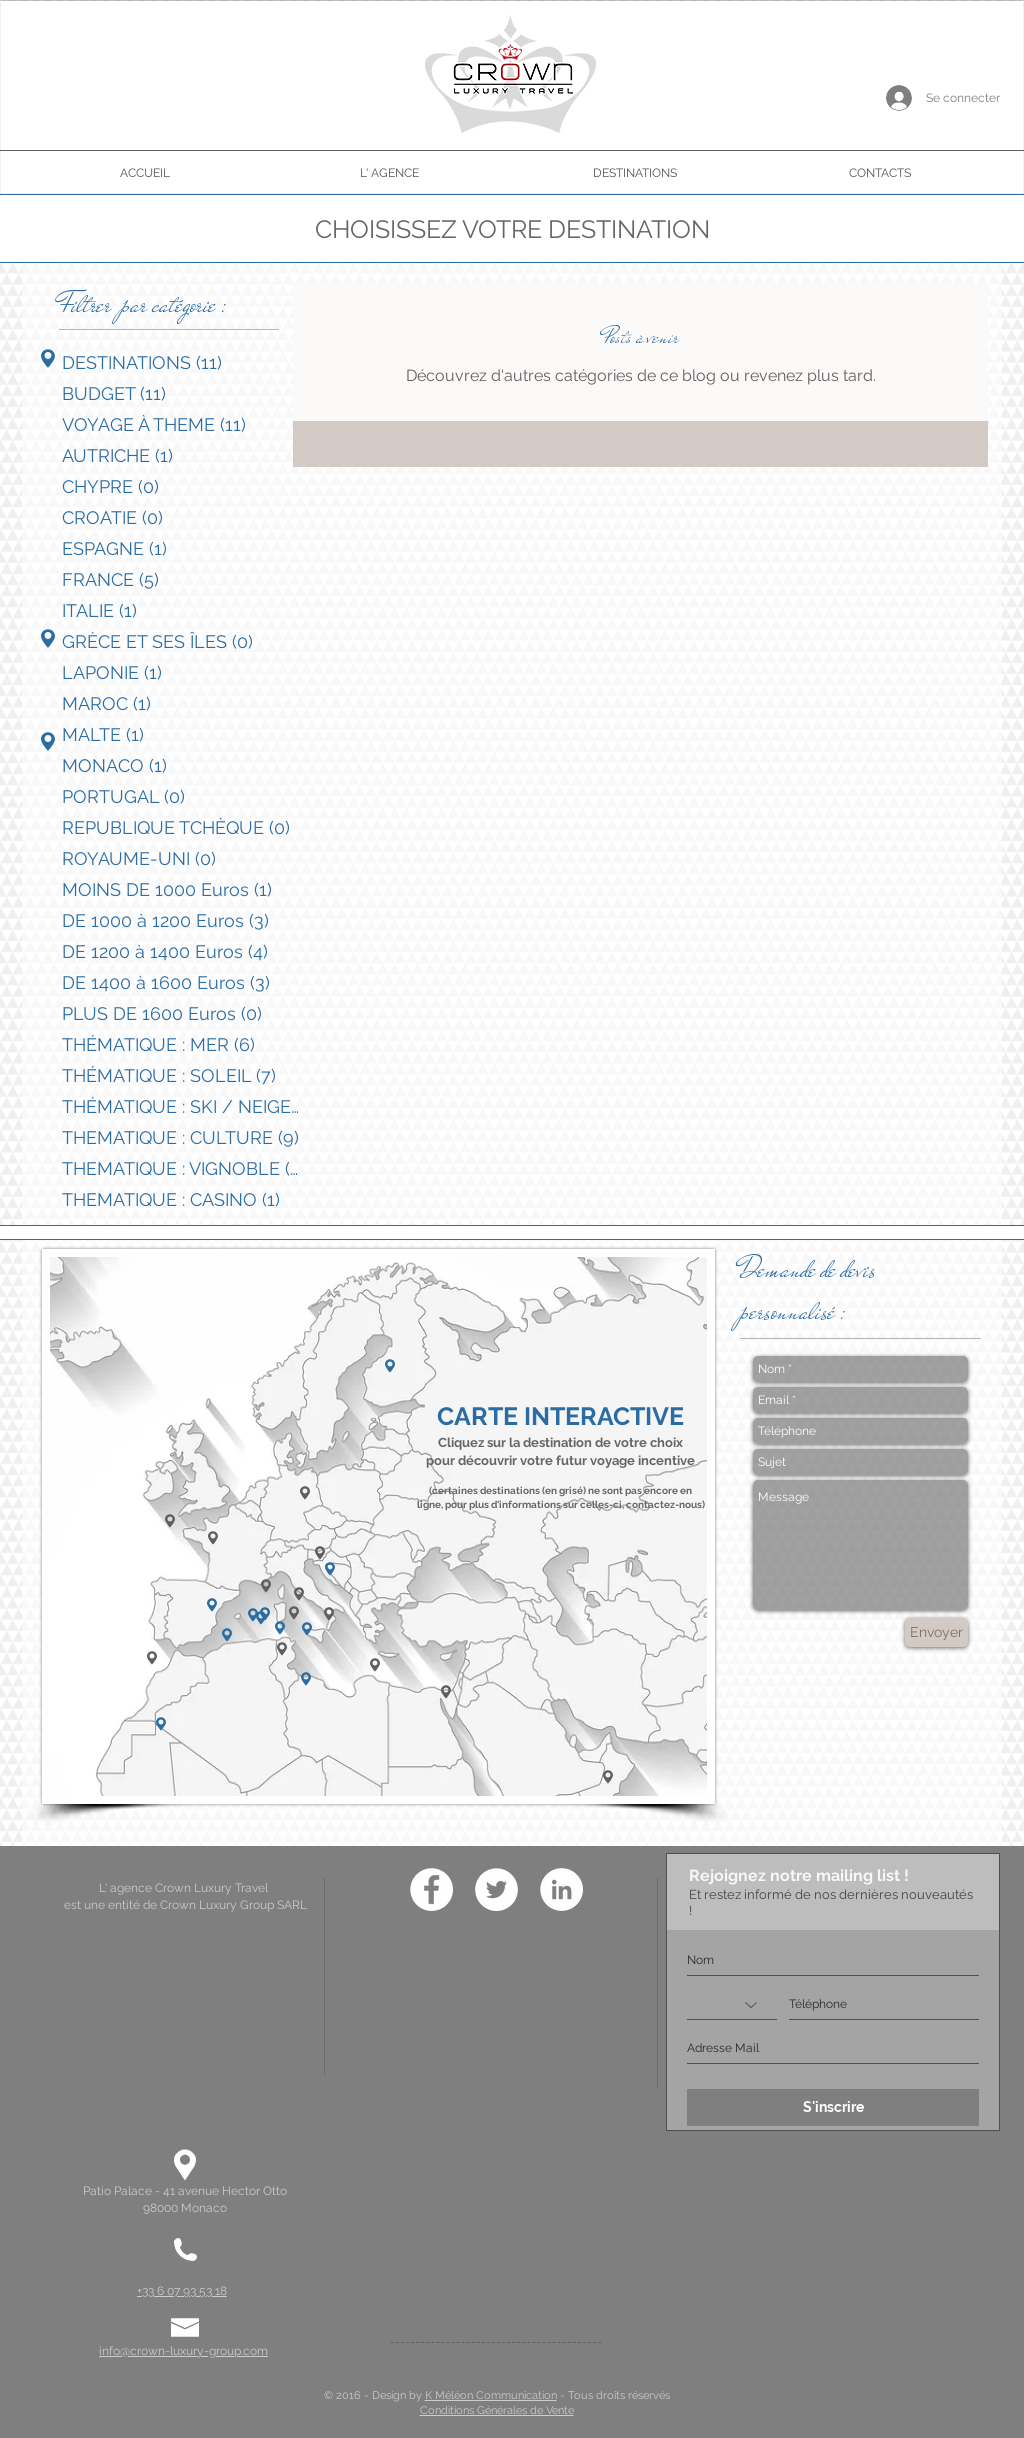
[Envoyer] (936, 1632)
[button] (213, 1538)
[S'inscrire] (833, 2107)
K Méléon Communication (491, 2395)
